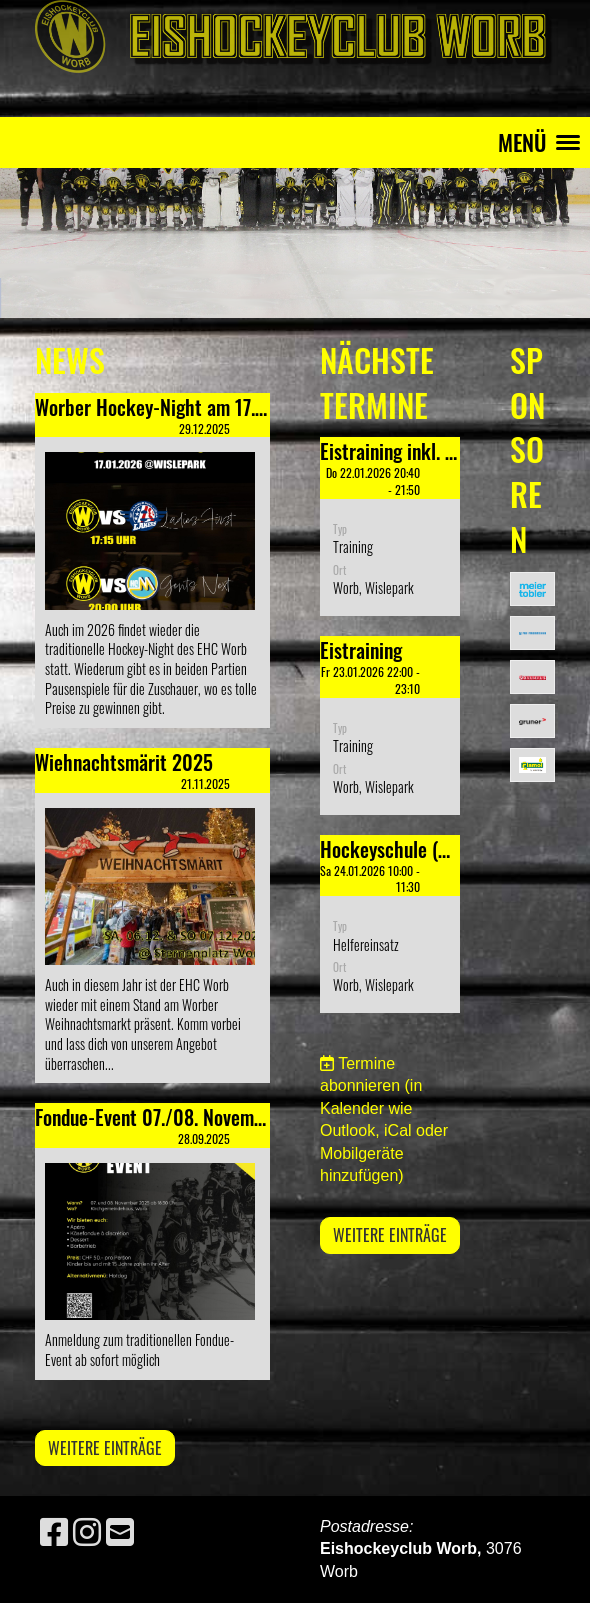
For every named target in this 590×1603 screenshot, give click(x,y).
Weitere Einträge (105, 1448)
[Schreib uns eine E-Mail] (120, 1533)
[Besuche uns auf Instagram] (87, 1533)
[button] (390, 526)
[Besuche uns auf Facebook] (54, 1533)
